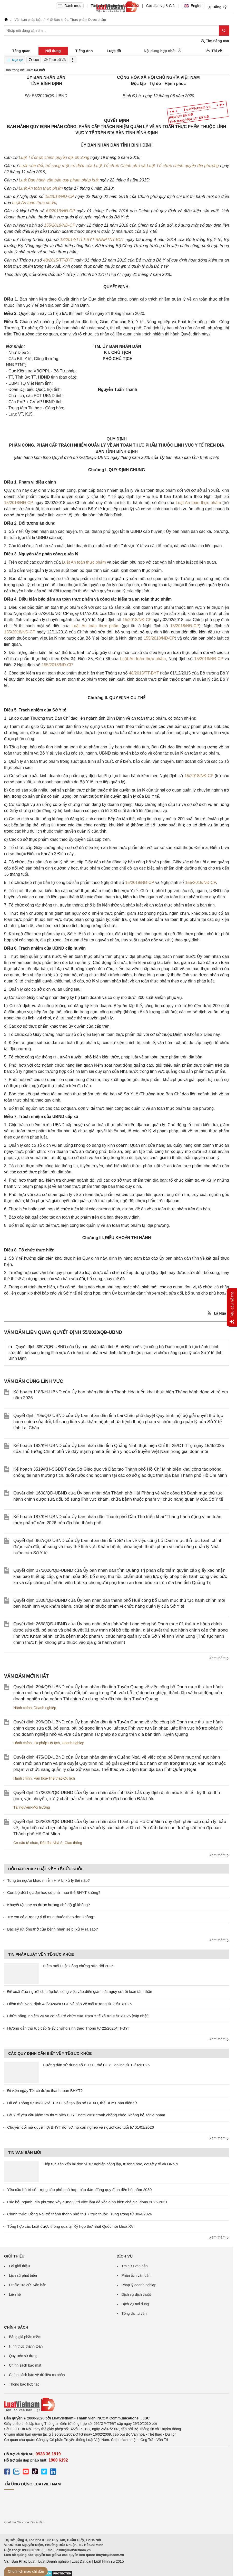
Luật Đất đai (81, 2561)
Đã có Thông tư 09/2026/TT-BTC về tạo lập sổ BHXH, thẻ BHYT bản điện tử (72, 2103)
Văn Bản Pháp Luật (19, 2561)
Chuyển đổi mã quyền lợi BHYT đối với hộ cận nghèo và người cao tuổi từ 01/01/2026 (80, 2127)
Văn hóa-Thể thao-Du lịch (54, 1778)
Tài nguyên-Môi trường (31, 1807)
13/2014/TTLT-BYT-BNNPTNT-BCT (92, 239)
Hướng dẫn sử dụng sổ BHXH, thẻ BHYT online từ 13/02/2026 (96, 2065)
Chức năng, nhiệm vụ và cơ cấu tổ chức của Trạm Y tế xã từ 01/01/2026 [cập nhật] (78, 2016)
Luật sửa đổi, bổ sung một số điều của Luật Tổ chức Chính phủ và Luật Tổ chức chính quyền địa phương (119, 165)
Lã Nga (216, 1313)
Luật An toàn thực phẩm (41, 188)
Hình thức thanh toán (26, 2346)
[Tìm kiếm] (224, 30)
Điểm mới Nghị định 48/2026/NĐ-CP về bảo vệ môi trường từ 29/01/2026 (69, 2004)
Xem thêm (219, 1658)
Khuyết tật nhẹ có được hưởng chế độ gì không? (48, 1905)
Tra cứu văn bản (135, 2266)
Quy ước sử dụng (23, 2356)
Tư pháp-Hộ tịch (47, 1743)
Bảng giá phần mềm (25, 2337)
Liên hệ (15, 2294)
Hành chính (22, 1708)
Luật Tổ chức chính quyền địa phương (54, 157)
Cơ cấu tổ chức (25, 1843)
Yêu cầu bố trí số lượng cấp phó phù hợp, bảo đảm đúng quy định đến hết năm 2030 (79, 2189)
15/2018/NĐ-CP (59, 196)
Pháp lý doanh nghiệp (139, 2285)
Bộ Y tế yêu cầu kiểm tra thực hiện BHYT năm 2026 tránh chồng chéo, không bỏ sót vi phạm (86, 2115)
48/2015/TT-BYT (58, 260)
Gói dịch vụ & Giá (160, 6)
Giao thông (73, 1843)
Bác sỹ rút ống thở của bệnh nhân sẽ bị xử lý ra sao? (52, 1929)
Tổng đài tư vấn (134, 2313)
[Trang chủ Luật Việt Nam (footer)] (116, 2404)
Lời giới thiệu (19, 2266)
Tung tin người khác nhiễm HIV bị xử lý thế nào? (48, 1880)
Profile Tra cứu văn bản (27, 2285)
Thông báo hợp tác (24, 2384)
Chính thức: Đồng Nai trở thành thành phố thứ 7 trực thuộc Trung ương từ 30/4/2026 (79, 2214)
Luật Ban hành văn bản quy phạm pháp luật (58, 180)
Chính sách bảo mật (25, 2365)
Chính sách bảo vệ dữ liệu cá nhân (37, 2375)
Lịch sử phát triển (23, 2275)
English (193, 6)
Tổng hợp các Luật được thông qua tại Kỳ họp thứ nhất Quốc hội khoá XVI (71, 2226)
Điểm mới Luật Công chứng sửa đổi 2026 (78, 1966)
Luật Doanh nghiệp (53, 2561)
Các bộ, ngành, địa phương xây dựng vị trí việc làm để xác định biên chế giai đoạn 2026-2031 (87, 2202)
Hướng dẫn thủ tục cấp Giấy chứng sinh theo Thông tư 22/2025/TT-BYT (68, 2028)
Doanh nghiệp (45, 1708)
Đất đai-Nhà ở (51, 1843)
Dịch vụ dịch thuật (136, 2294)
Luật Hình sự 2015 (109, 2561)
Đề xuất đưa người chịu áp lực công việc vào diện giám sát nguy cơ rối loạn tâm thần (79, 1991)
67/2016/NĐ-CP (60, 211)
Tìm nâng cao (215, 41)
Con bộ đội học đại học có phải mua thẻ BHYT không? (53, 1892)
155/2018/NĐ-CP (59, 225)
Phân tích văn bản (136, 2275)
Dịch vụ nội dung (135, 2304)
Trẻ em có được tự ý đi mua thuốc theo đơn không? (51, 1917)
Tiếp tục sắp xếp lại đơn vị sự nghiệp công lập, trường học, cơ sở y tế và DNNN (110, 2164)
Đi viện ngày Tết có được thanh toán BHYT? (45, 2090)
